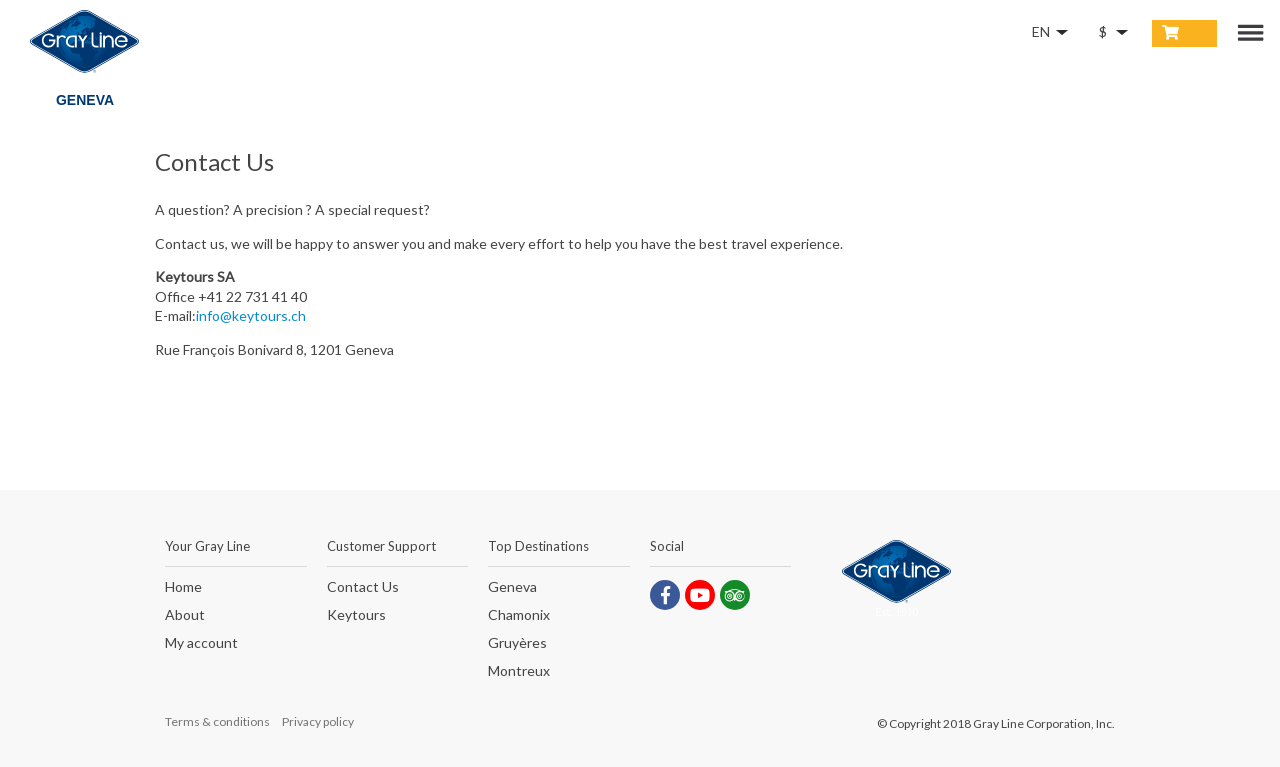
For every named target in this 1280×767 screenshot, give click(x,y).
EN (1041, 31)
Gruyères (517, 643)
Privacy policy (318, 721)
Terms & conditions (217, 721)
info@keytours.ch (251, 315)
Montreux (519, 671)
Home (183, 587)
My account (201, 643)
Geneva (512, 587)
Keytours (356, 615)
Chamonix (519, 615)
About (185, 615)
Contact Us (363, 587)
